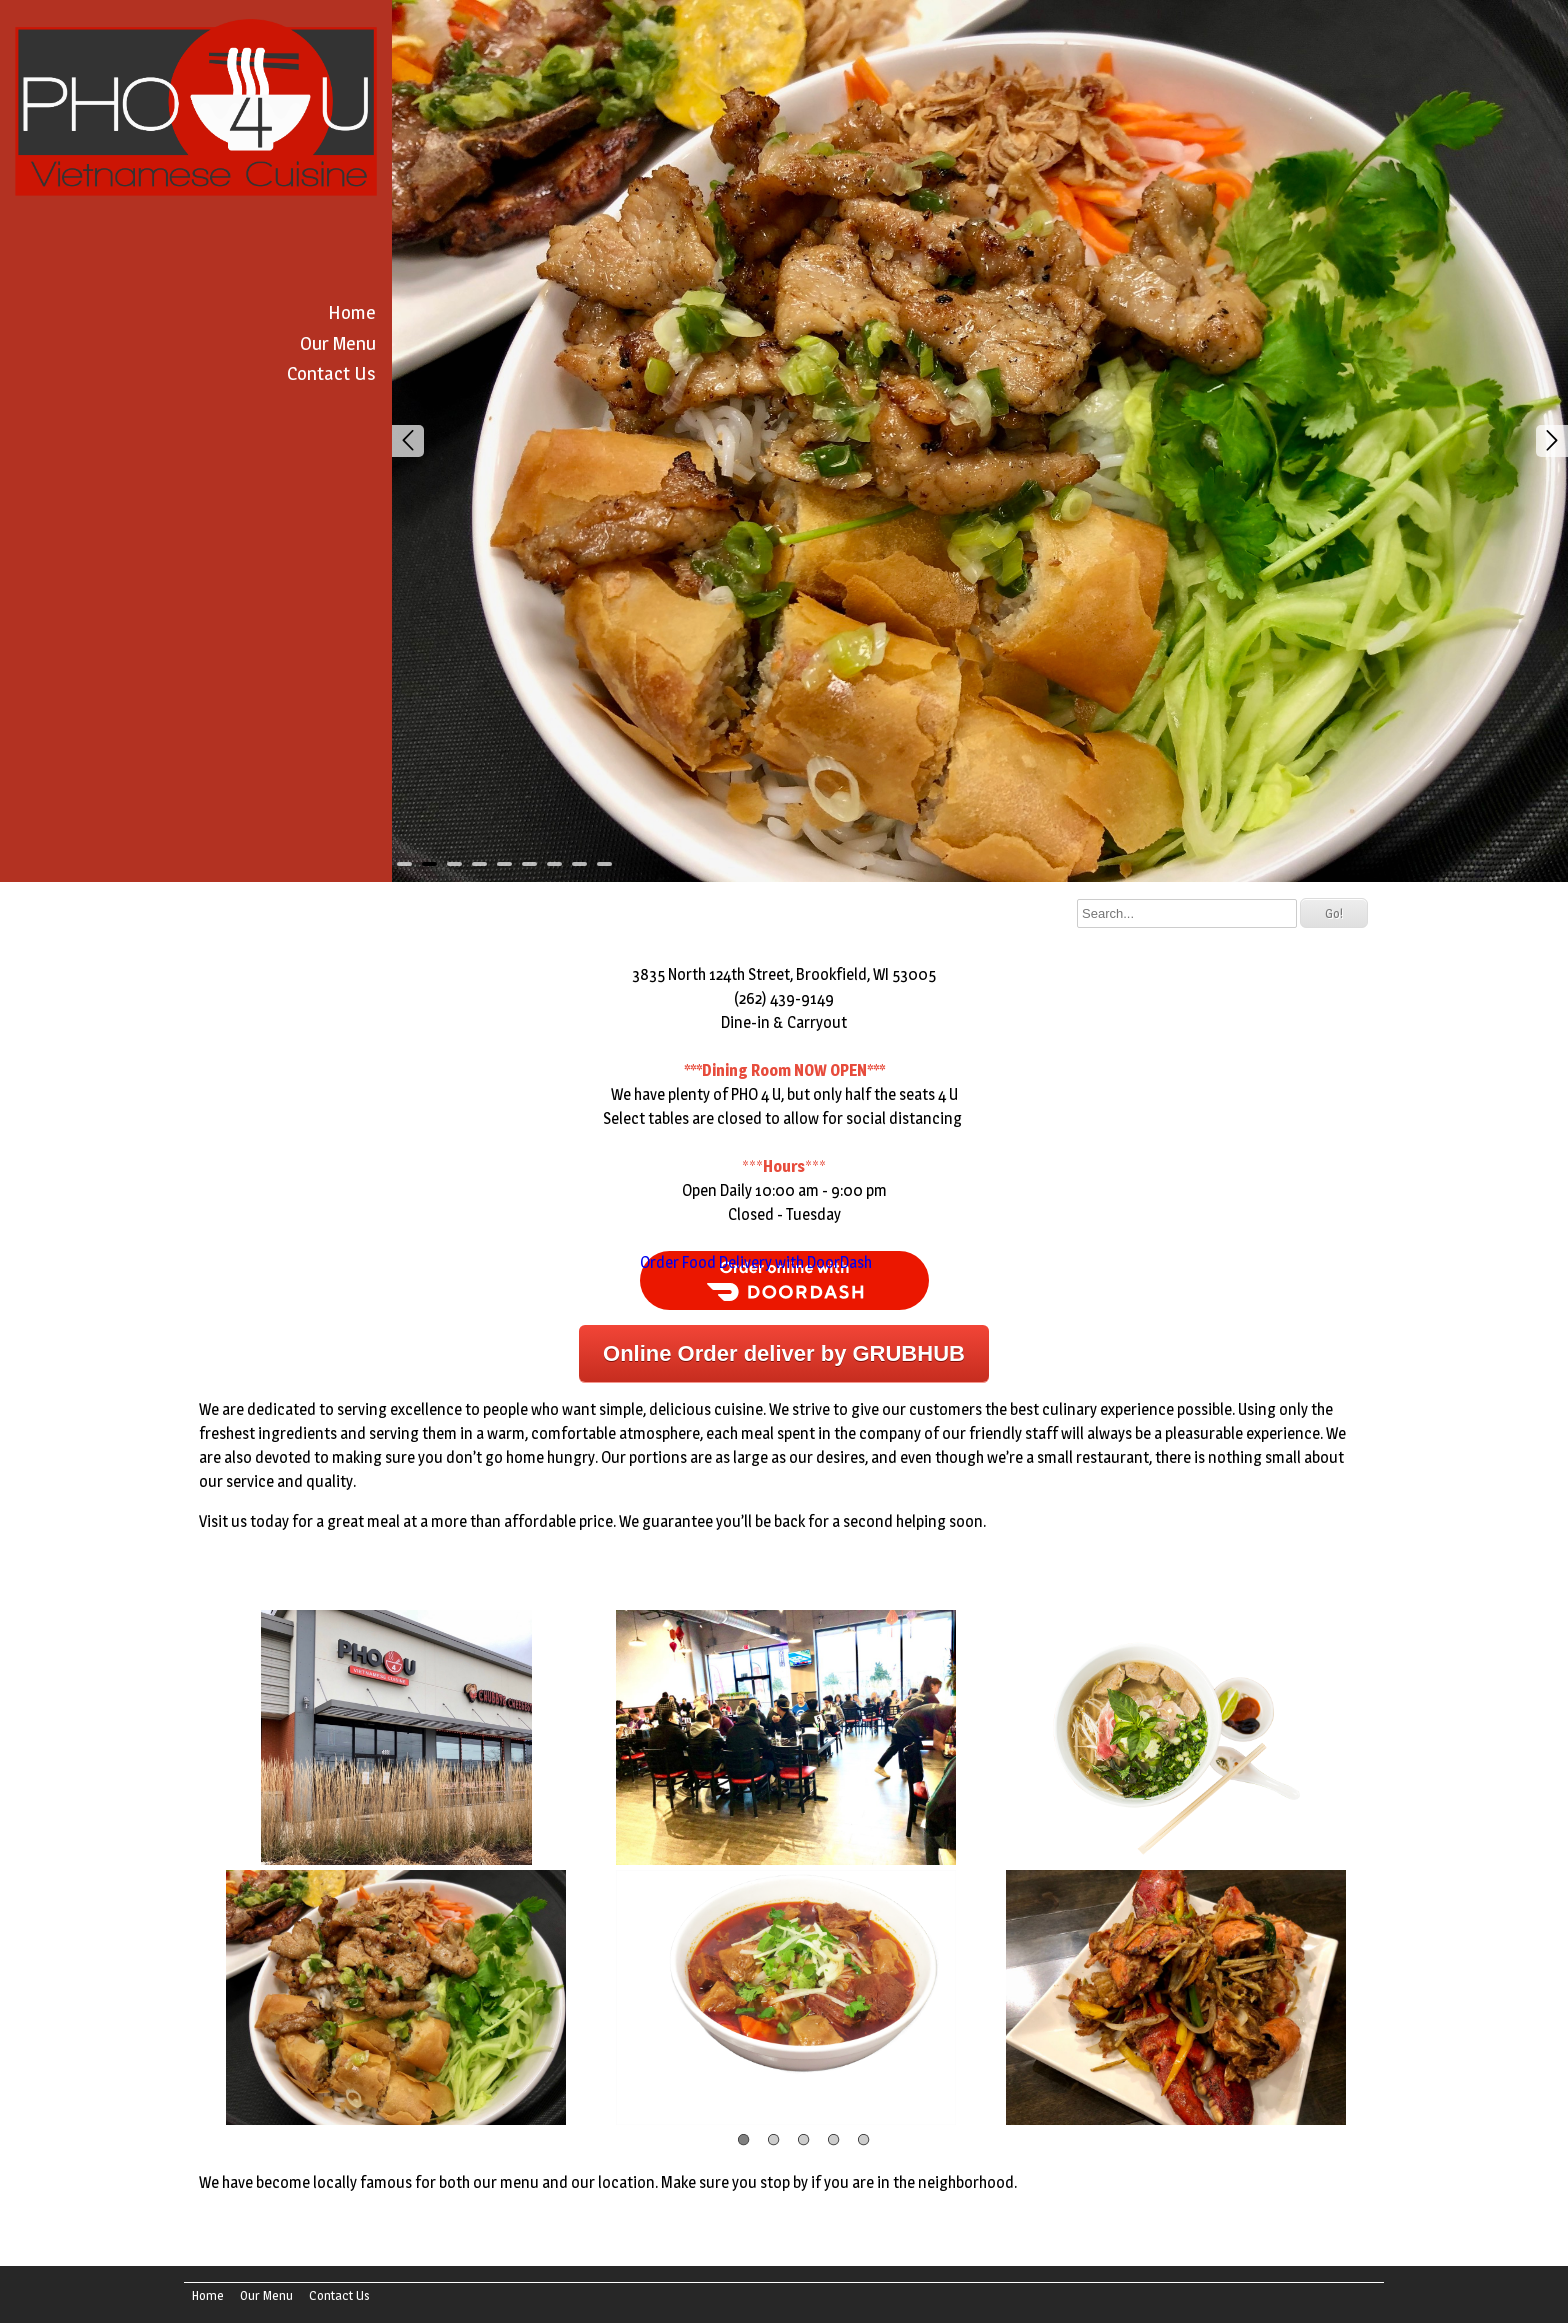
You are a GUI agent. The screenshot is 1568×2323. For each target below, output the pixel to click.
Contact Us (331, 373)
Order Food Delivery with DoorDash (756, 1262)
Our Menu (338, 343)
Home (352, 312)
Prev (408, 441)
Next (1552, 441)
